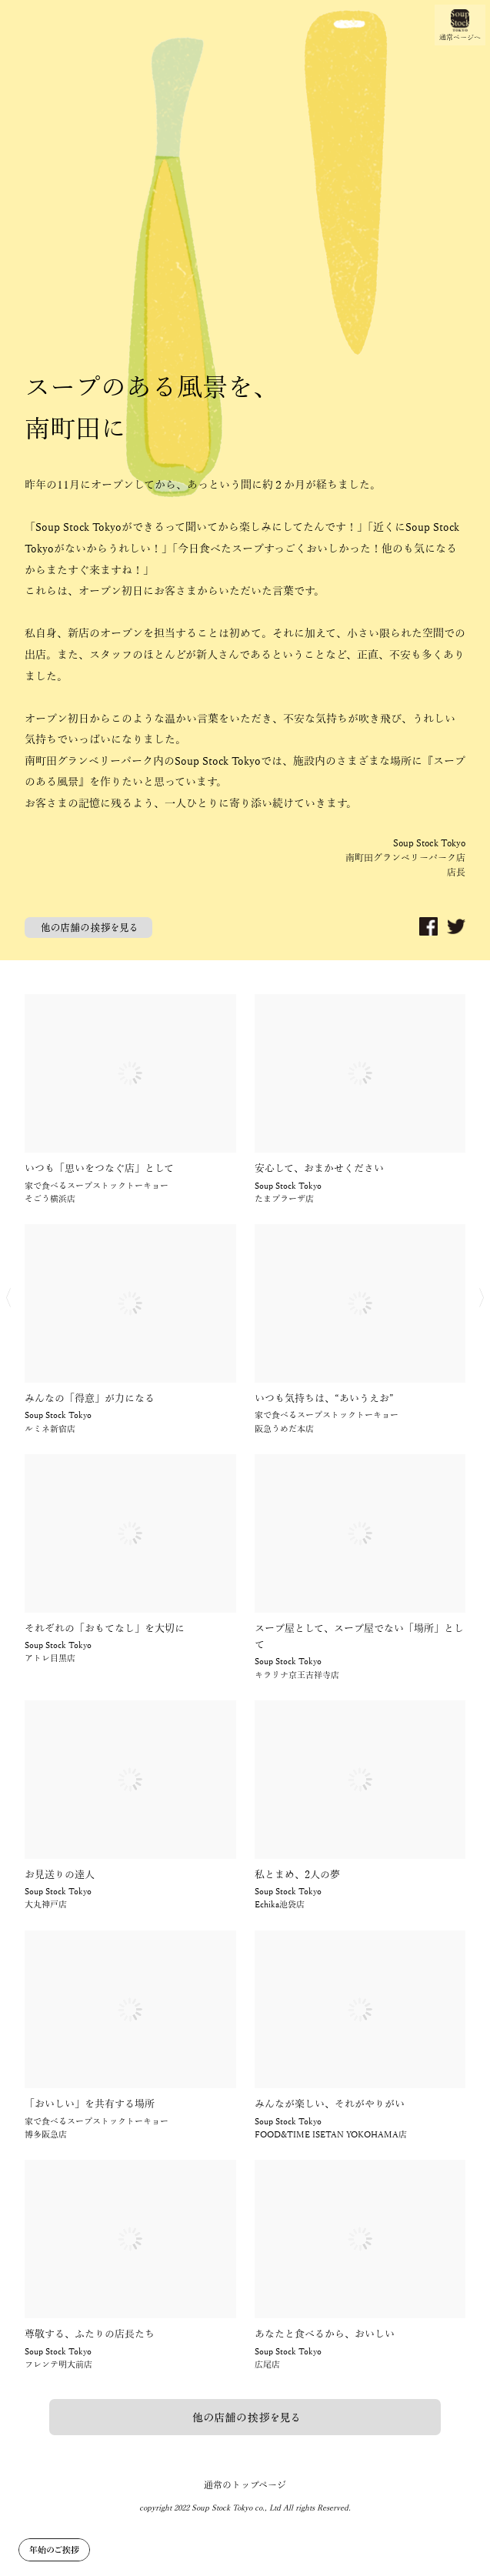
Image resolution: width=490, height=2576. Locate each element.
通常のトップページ (245, 2485)
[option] (245, 480)
